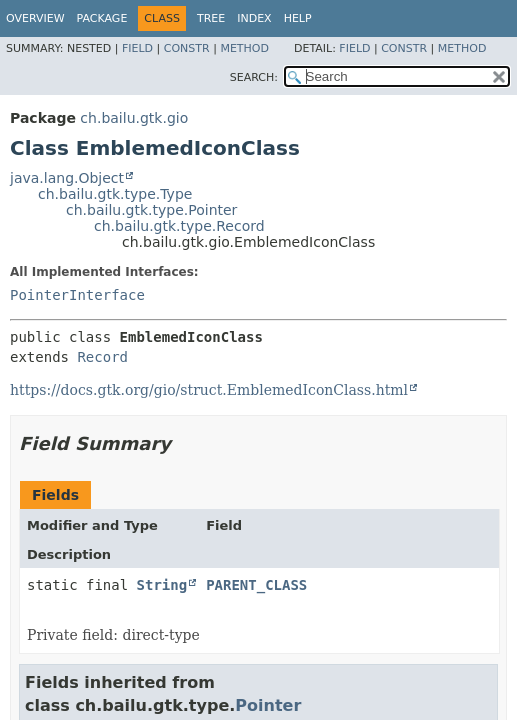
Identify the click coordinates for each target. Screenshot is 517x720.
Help (298, 18)
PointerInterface (77, 295)
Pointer (268, 705)
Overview (35, 18)
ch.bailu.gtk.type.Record (179, 226)
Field (137, 48)
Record (102, 357)
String (162, 585)
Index (254, 18)
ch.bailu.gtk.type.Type (115, 194)
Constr (187, 48)
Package (102, 18)
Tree (211, 18)
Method (244, 48)
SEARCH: (254, 77)
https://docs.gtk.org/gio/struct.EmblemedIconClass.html (209, 390)
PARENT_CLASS (256, 585)
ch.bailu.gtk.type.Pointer (151, 210)
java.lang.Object (67, 178)
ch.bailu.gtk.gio (134, 118)
